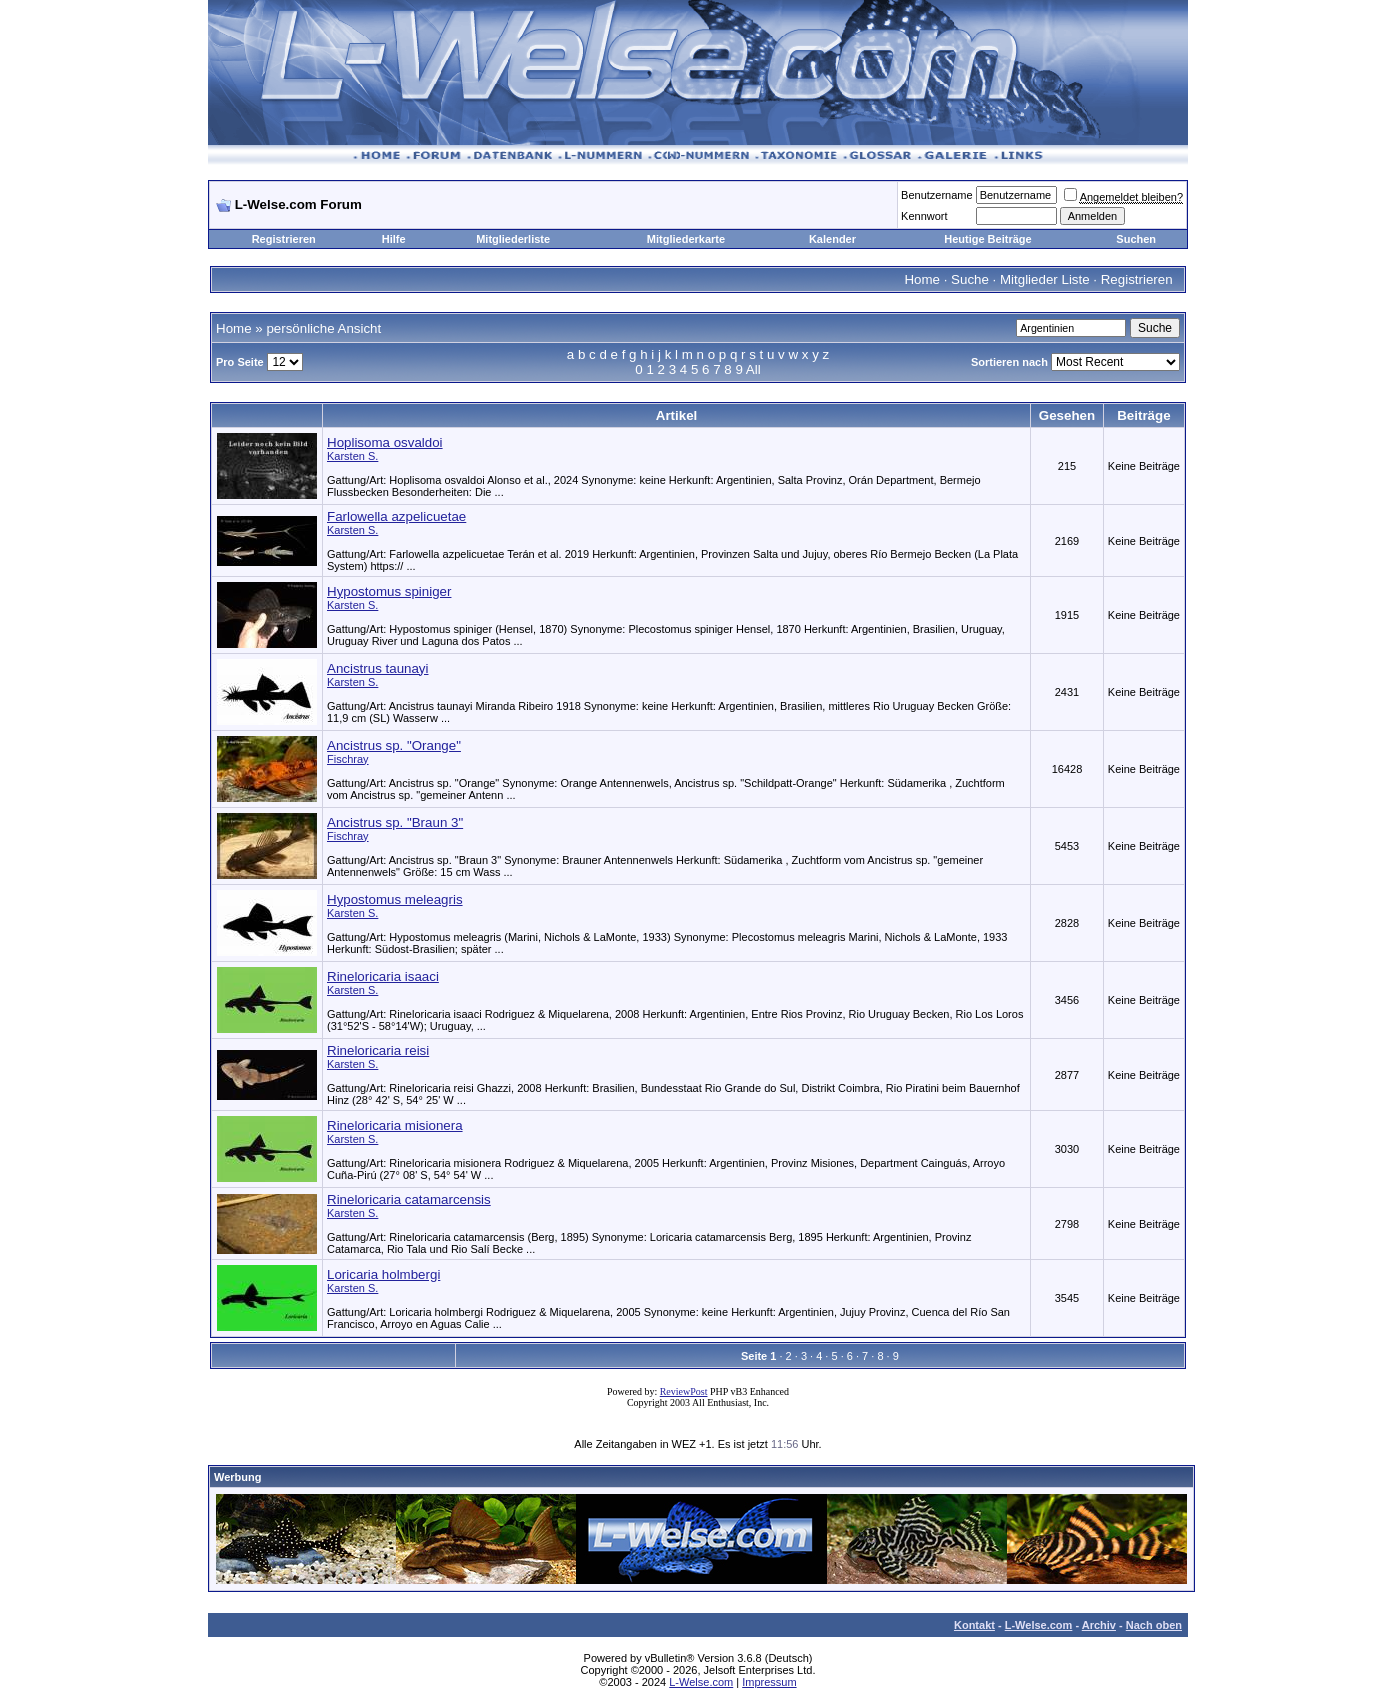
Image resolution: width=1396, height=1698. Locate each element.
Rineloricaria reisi (378, 1050)
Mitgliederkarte (686, 239)
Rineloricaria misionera (395, 1125)
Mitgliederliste (513, 239)
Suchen (1136, 239)
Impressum (769, 1682)
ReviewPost (684, 1391)
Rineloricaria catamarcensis (409, 1199)
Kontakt (974, 1625)
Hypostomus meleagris (395, 899)
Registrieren (284, 239)
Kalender (832, 239)
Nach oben (1154, 1625)
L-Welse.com (1039, 1625)
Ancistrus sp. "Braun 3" (395, 822)
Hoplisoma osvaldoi (385, 442)
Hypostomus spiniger (389, 591)
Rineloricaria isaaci (383, 976)
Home (922, 279)
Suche (970, 279)
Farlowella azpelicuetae (396, 516)
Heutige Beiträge (987, 239)
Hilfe (394, 239)
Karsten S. (352, 456)
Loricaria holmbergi (383, 1274)
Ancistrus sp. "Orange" (394, 745)
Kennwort (924, 216)
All (753, 369)
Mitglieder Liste (1045, 279)
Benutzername (937, 195)
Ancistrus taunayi (378, 668)
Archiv (1099, 1625)
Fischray (348, 759)
